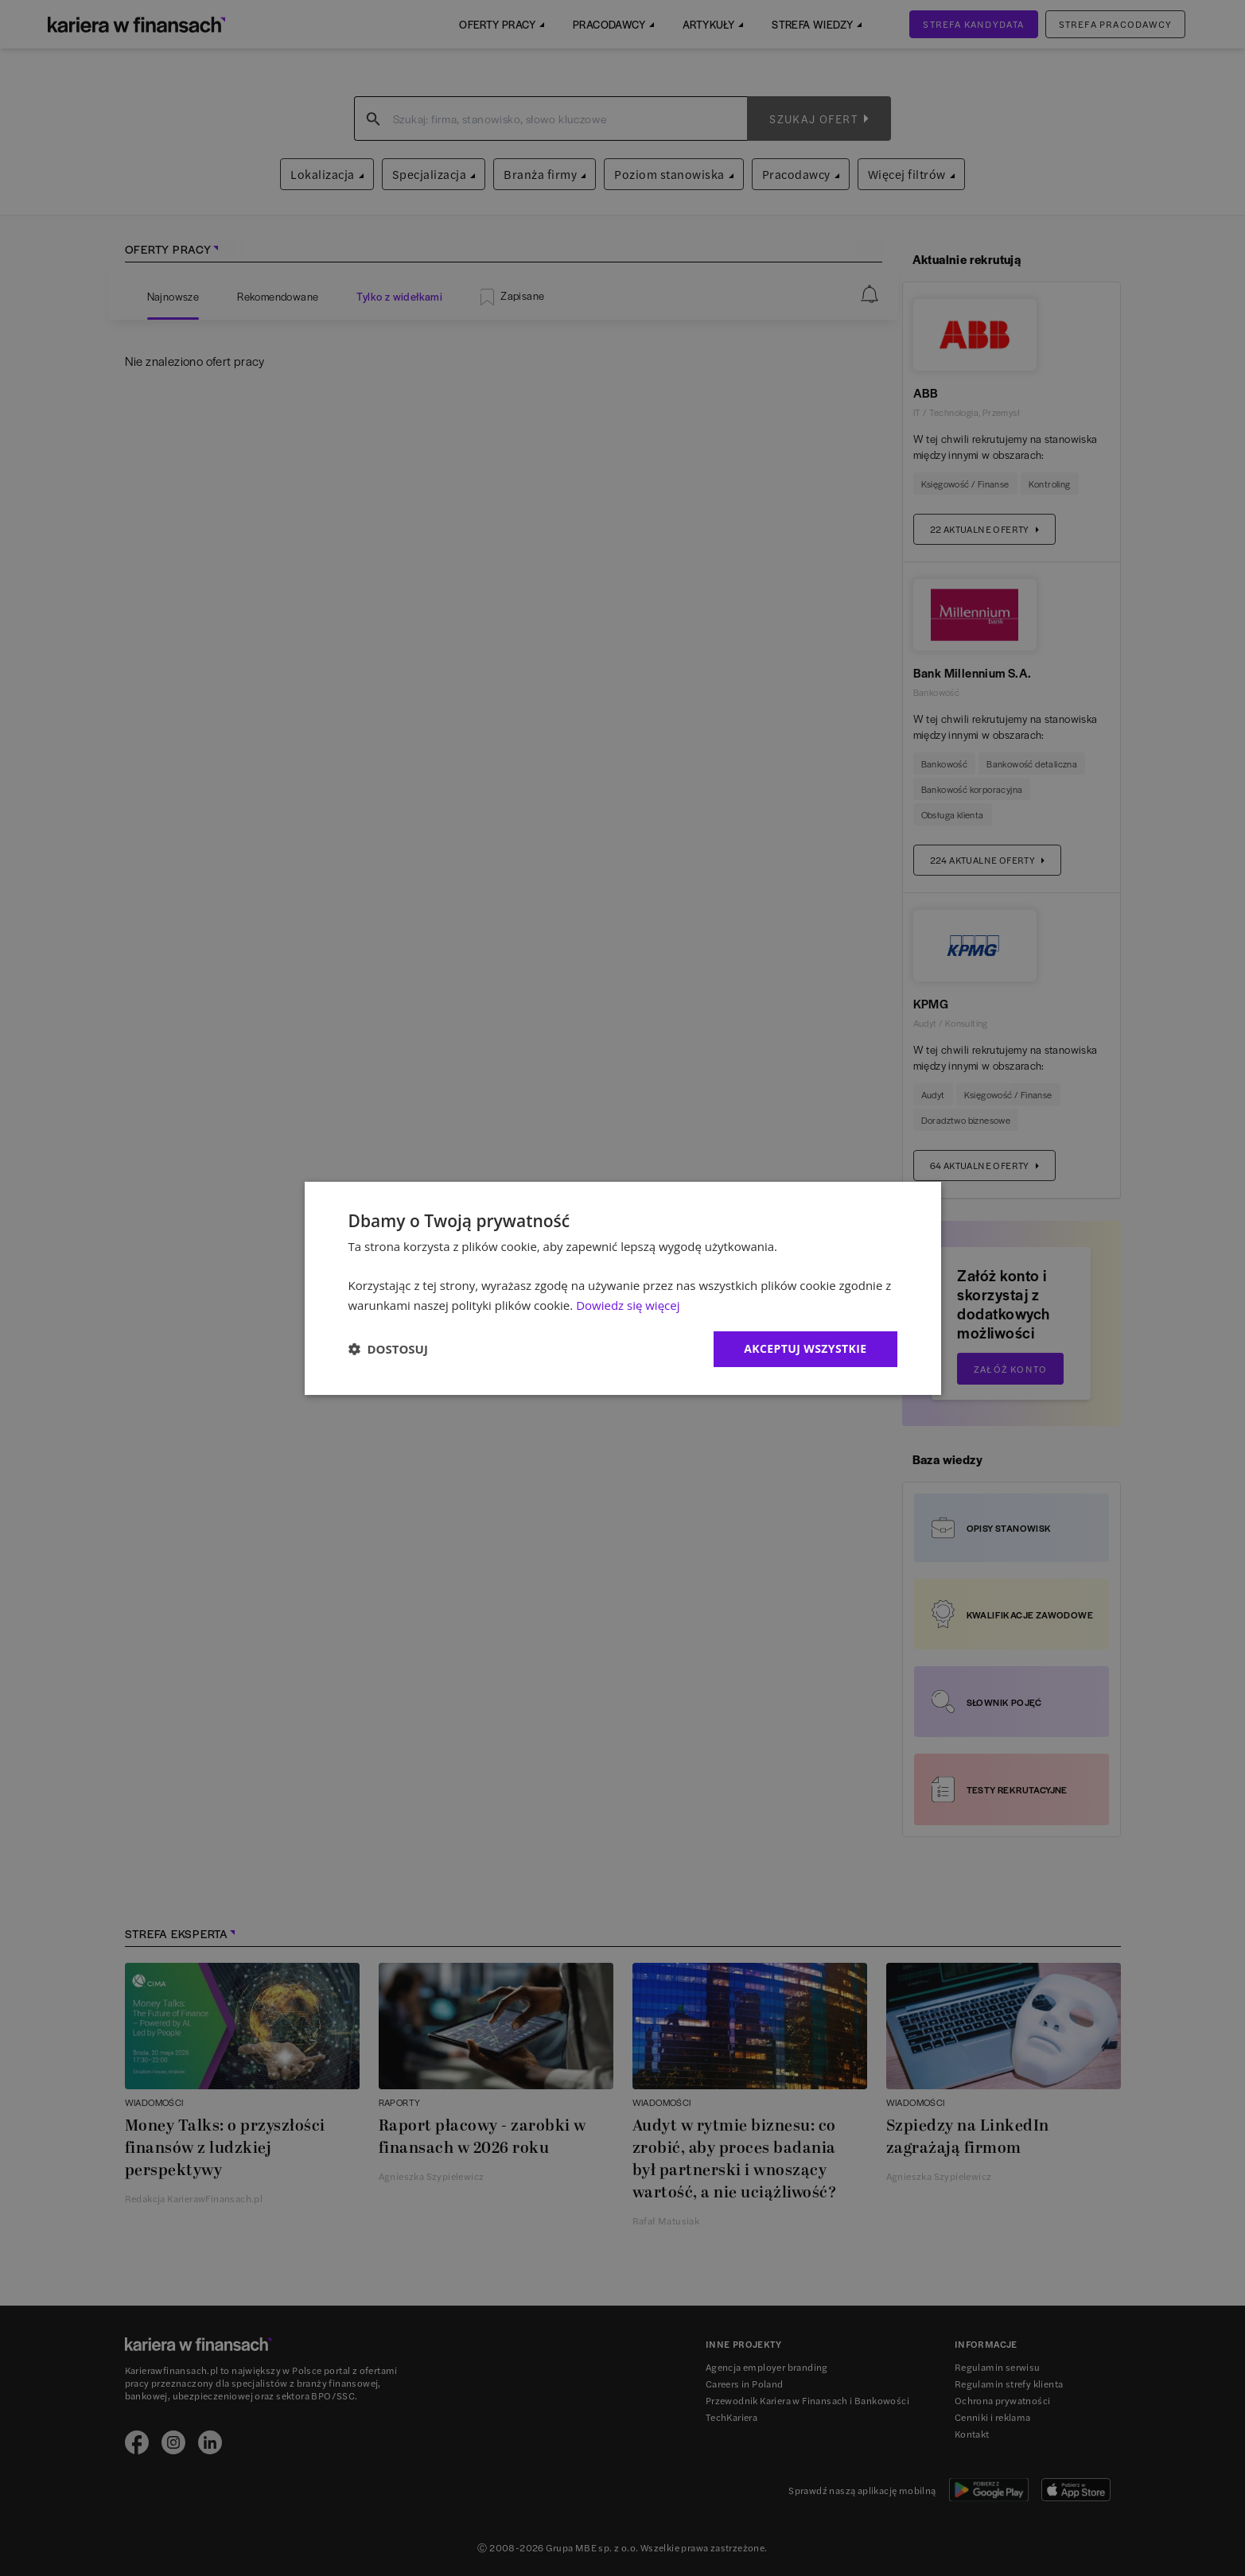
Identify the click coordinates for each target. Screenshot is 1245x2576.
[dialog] (623, 1287)
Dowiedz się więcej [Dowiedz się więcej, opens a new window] (627, 1305)
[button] (388, 1349)
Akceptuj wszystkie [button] (805, 1348)
